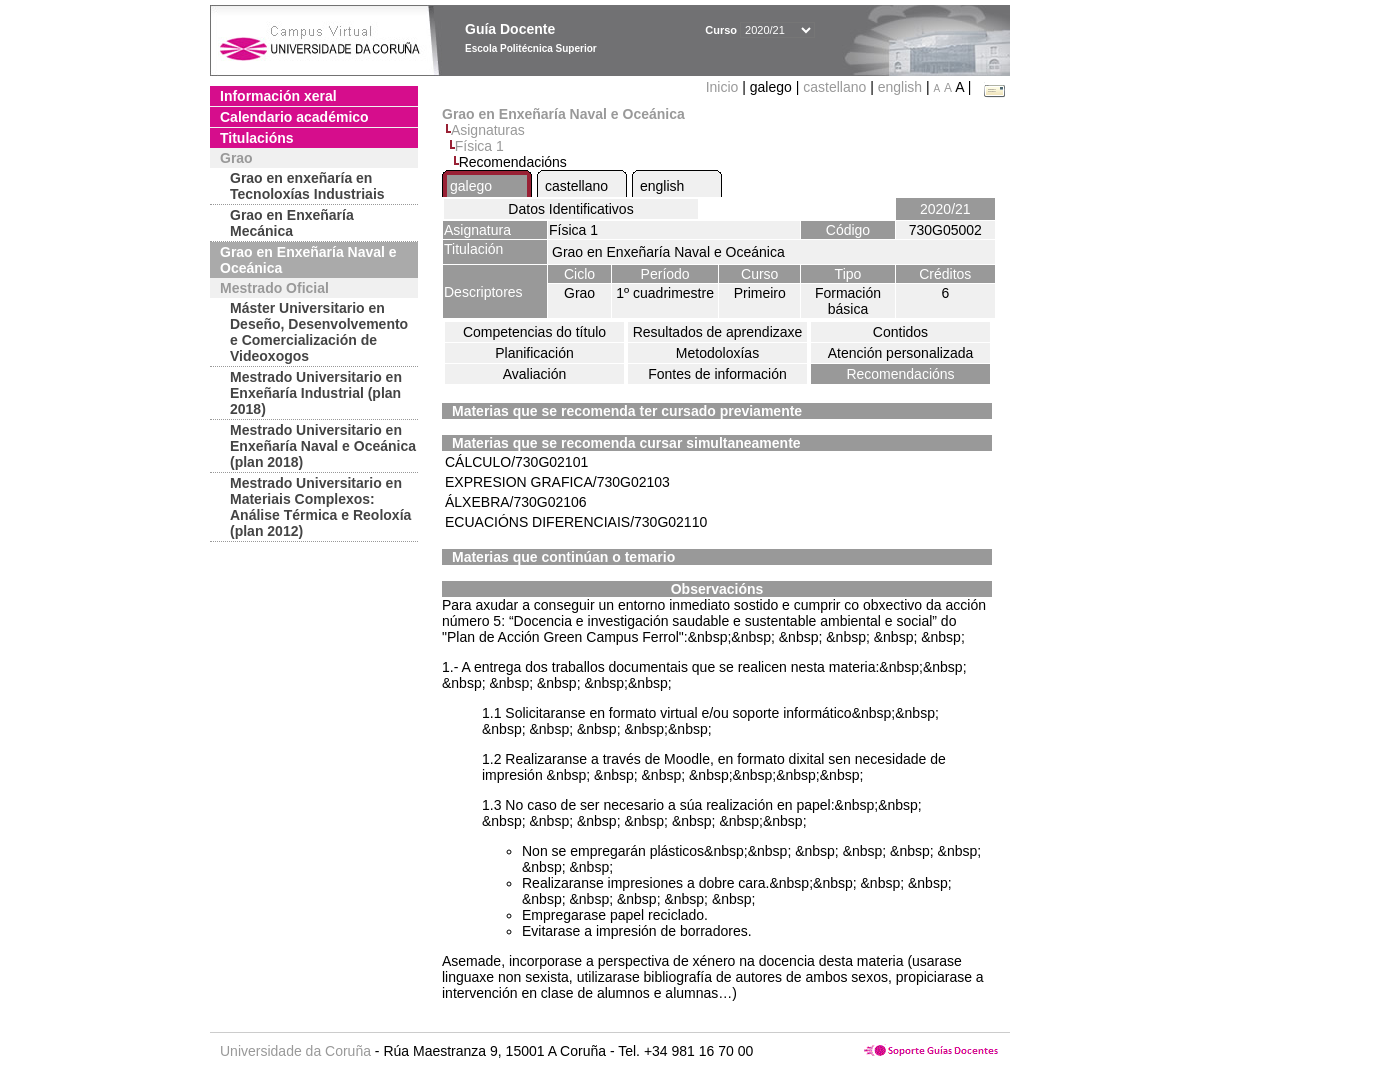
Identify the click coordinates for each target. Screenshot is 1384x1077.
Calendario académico (294, 117)
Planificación (534, 353)
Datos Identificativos (570, 209)
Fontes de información (717, 374)
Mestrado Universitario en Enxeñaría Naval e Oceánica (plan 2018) (323, 446)
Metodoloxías (717, 353)
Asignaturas (488, 130)
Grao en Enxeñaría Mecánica (292, 223)
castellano (834, 87)
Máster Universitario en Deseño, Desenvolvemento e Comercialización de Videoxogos (319, 332)
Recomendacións (900, 374)
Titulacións (257, 138)
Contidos (900, 332)
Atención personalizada (901, 353)
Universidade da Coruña (295, 1051)
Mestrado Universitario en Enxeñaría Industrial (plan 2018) (316, 393)
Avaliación (535, 374)
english (900, 87)
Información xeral (278, 96)
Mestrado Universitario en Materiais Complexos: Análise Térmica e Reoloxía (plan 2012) (320, 507)
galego (471, 186)
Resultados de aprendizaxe (718, 332)
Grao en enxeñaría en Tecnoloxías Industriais (307, 186)
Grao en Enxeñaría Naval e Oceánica (308, 260)
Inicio (724, 87)
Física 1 (479, 146)
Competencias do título (534, 332)
